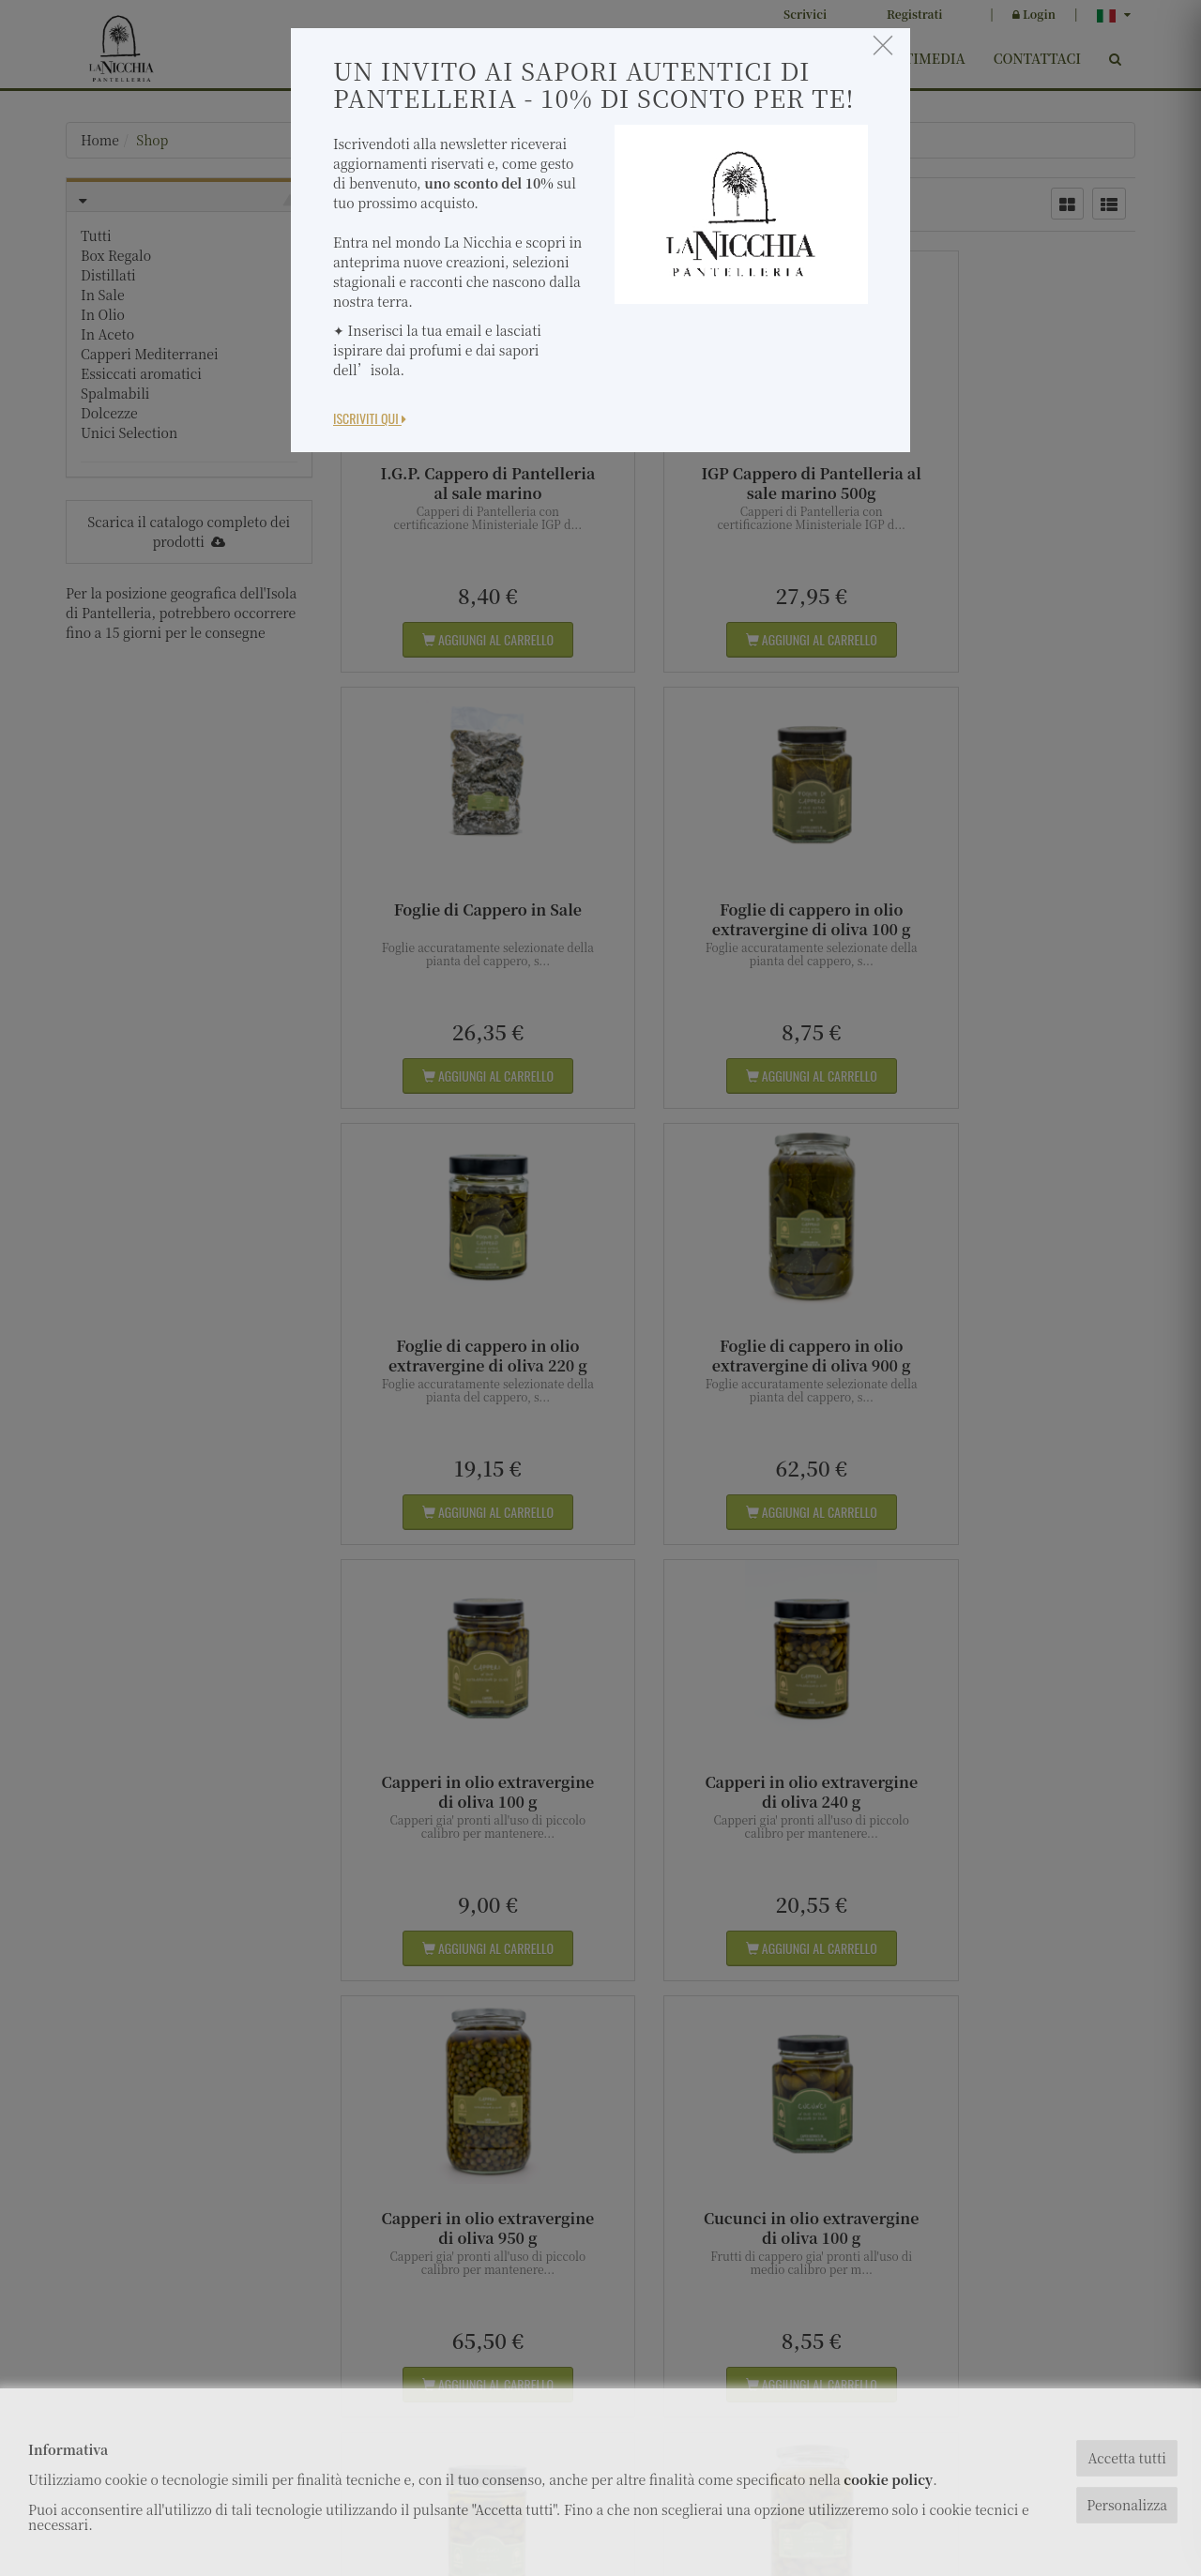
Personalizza (1127, 2504)
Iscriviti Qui (369, 418)
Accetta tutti (1126, 2457)
